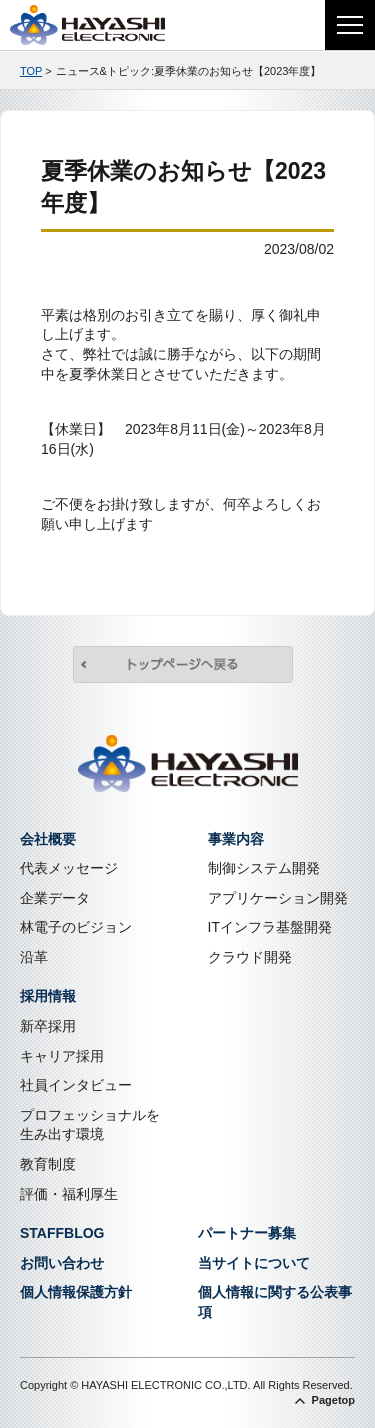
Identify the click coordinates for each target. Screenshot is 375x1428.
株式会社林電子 (100, 25)
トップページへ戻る (183, 667)
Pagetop (333, 1400)
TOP (31, 71)
